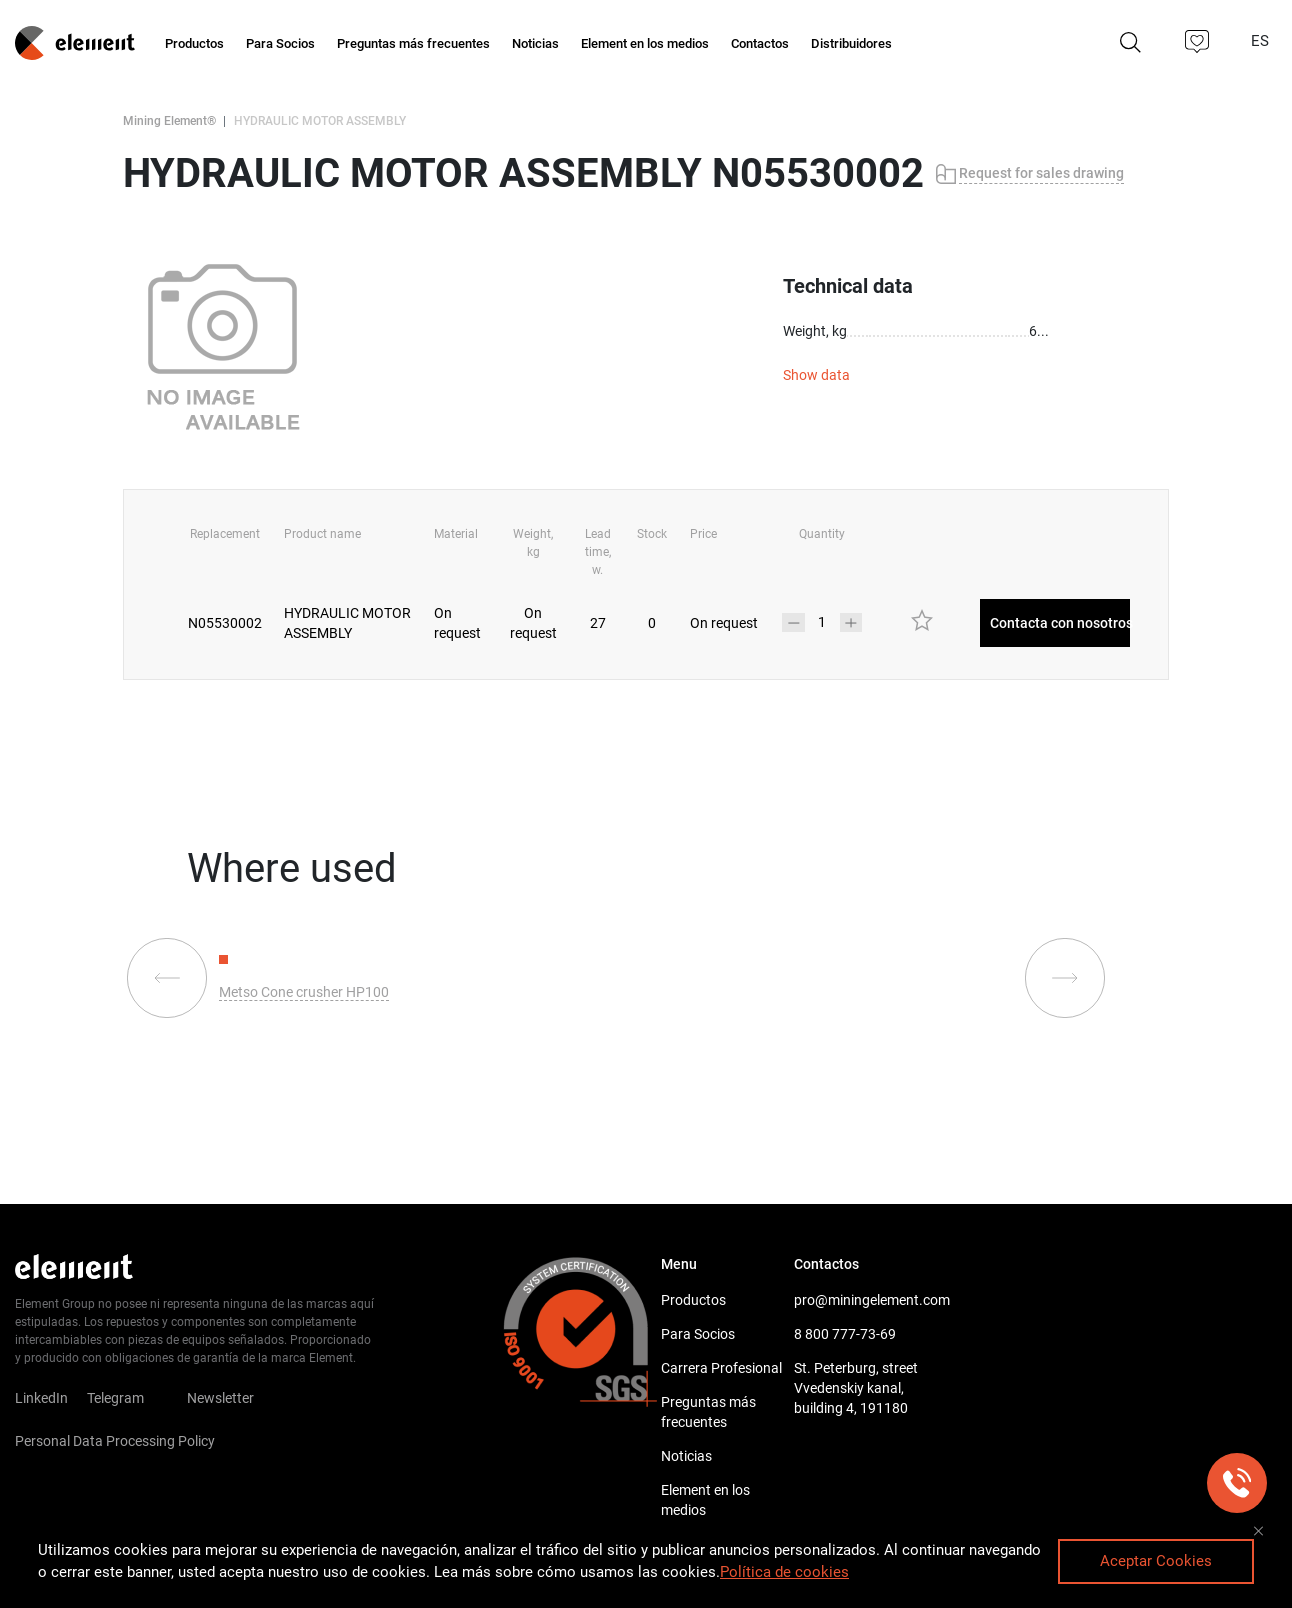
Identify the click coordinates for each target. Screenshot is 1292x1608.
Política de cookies (784, 1572)
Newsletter (232, 1398)
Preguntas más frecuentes (708, 1412)
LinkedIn (41, 1398)
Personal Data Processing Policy (115, 1441)
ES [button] (1262, 41)
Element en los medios (705, 1500)
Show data (816, 375)
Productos (693, 1300)
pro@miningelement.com (860, 1300)
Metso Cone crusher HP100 (304, 992)
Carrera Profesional (721, 1368)
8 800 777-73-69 (845, 1334)
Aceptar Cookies (1156, 1561)
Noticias (686, 1456)
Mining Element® (169, 121)
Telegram (115, 1398)
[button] (1198, 42)
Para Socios (698, 1334)
